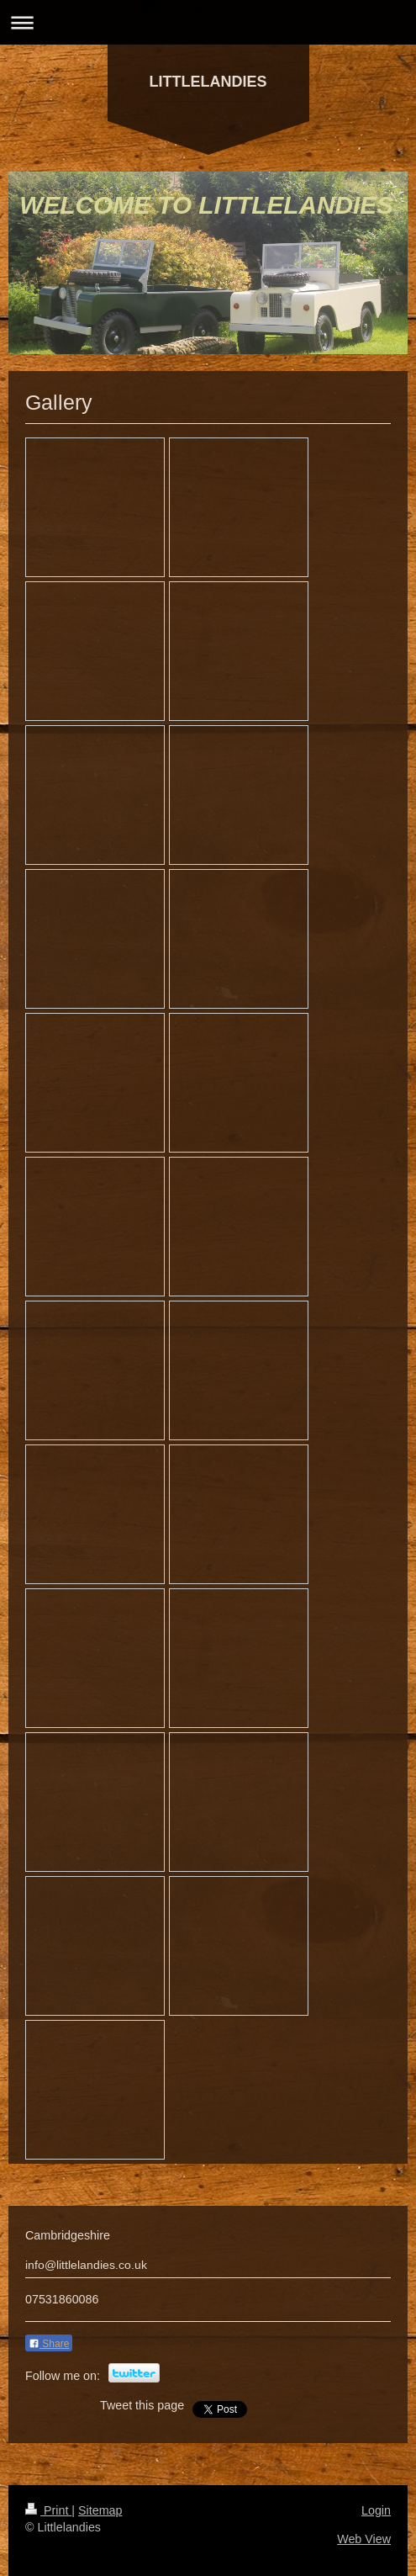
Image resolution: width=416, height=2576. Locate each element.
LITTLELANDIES (208, 81)
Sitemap (100, 2510)
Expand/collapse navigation (208, 22)
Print (48, 2510)
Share (49, 2344)
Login (376, 2510)
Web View (364, 2539)
